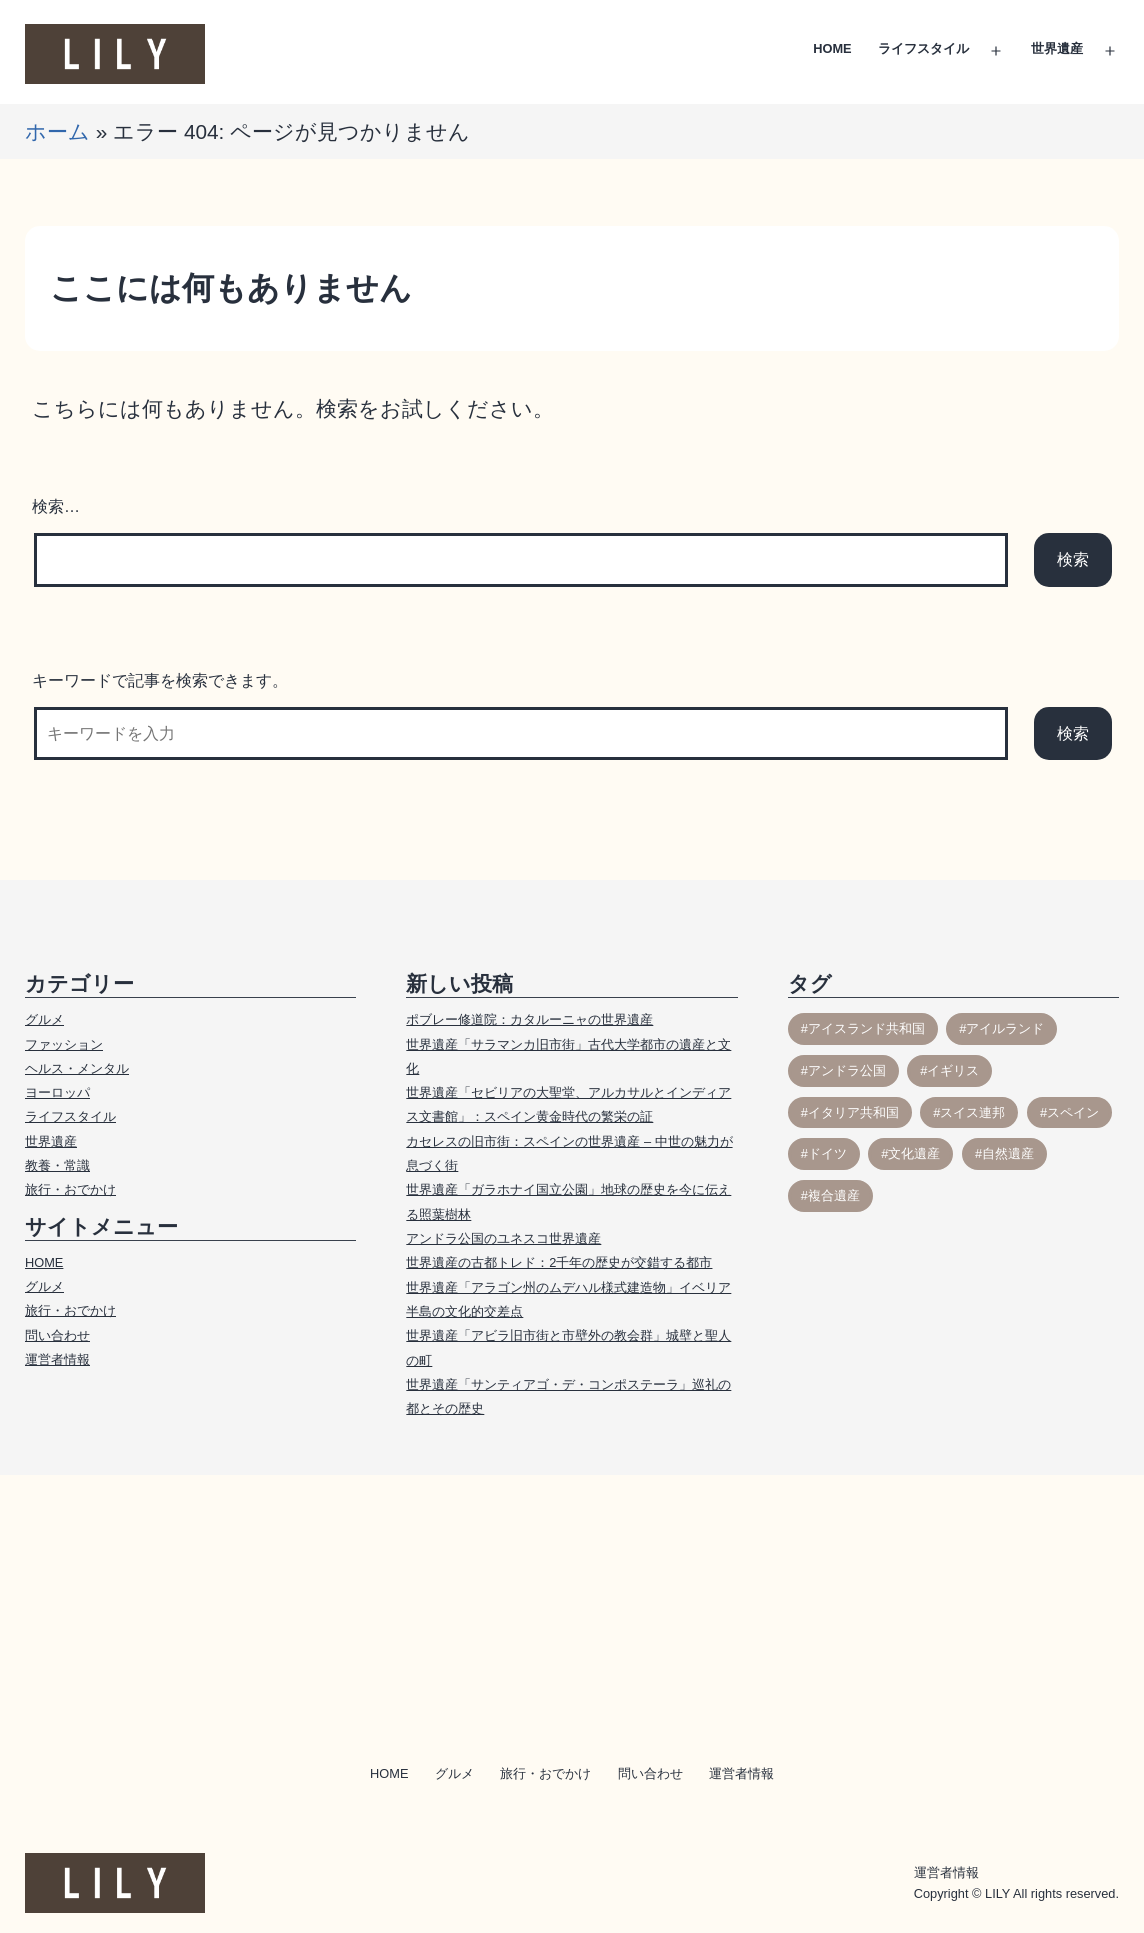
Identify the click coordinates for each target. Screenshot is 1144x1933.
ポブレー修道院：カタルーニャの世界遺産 (529, 1019)
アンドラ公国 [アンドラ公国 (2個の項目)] (847, 1070)
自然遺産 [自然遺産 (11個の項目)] (1008, 1153)
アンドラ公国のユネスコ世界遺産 (503, 1238)
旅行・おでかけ (70, 1189)
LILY (997, 1893)
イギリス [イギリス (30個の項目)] (953, 1070)
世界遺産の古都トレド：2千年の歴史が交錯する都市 (559, 1262)
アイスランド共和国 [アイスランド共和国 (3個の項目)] (866, 1028)
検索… (56, 506)
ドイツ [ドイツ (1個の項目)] (827, 1153)
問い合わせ (57, 1335)
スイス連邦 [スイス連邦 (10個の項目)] (972, 1112)
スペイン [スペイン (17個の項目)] (1073, 1112)
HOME (832, 48)
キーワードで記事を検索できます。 (160, 680)
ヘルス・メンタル (77, 1068)
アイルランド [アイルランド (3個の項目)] (1005, 1028)
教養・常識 (57, 1165)
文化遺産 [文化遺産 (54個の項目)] (914, 1153)
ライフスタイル (923, 48)
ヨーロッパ (57, 1092)
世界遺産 (1057, 48)
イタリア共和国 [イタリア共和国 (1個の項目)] (853, 1112)
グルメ (44, 1019)
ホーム (57, 131)
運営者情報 (57, 1359)
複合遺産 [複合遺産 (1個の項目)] (834, 1195)
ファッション (64, 1044)
